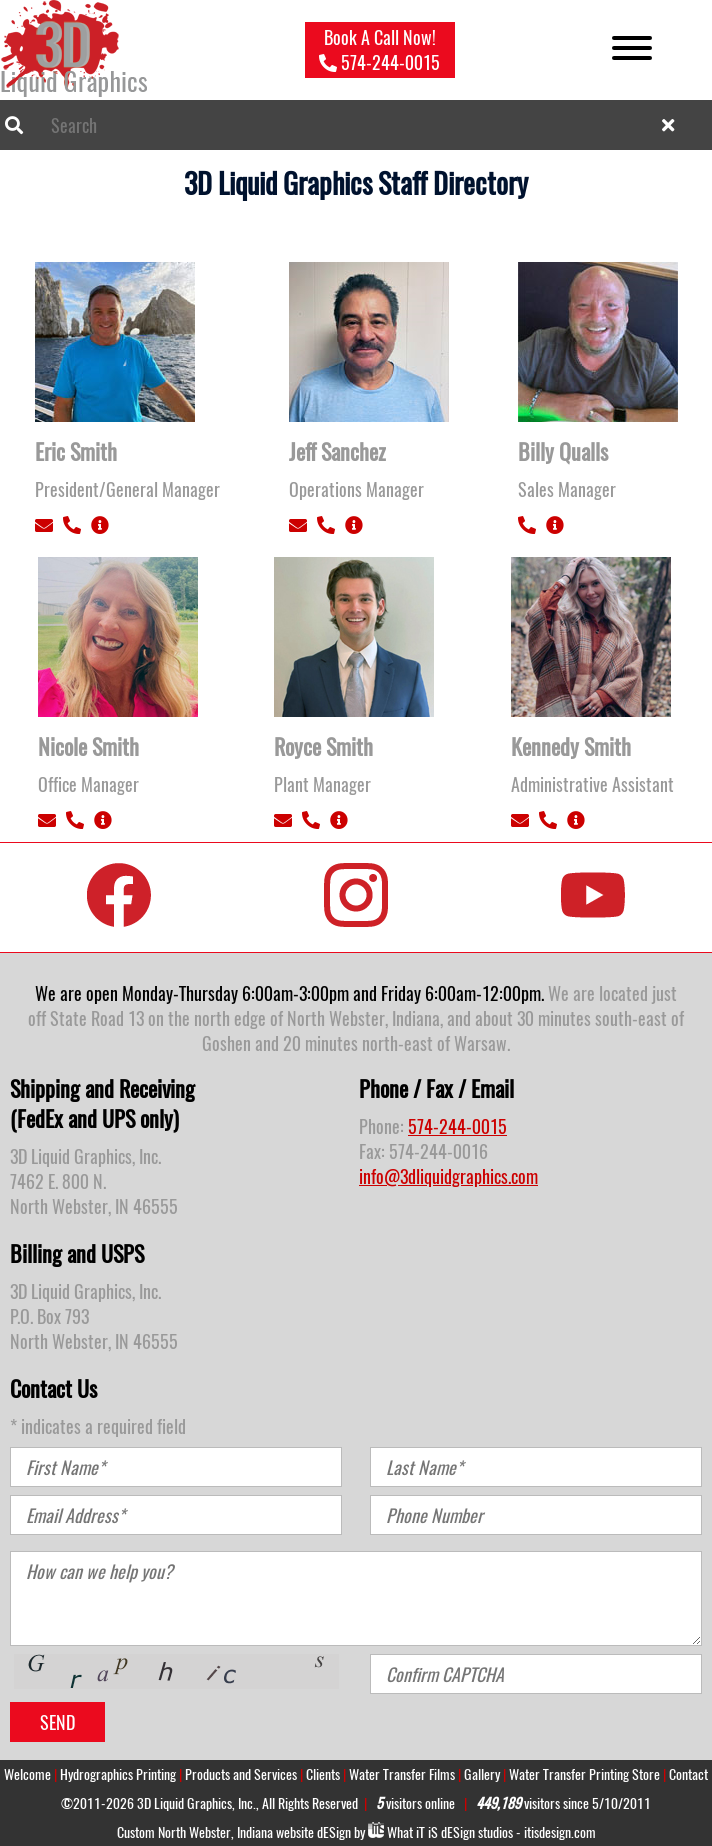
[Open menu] (632, 50)
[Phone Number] (536, 1515)
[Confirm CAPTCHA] (536, 1674)
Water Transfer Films (402, 1774)
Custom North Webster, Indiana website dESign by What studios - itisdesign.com (356, 1832)
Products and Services (241, 1774)
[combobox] (356, 125)
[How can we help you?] (356, 1598)
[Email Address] (176, 1515)
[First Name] (176, 1467)
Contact (688, 1774)
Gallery (482, 1774)
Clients (323, 1774)
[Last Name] (536, 1467)
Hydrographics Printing (118, 1774)
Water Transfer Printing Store (584, 1774)
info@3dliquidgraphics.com (448, 1176)
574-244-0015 (457, 1126)
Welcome (27, 1774)
